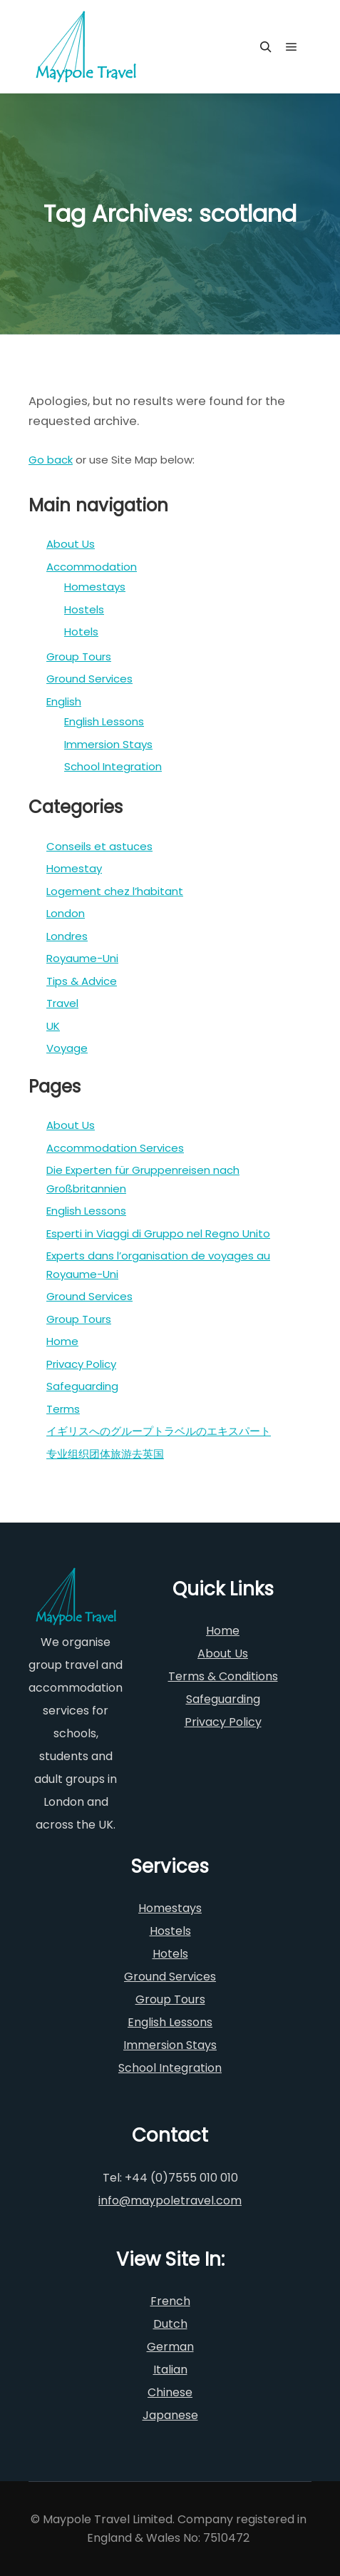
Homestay (74, 868)
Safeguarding (82, 1386)
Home (62, 1341)
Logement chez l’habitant (114, 891)
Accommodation (91, 566)
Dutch (170, 2324)
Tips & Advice (81, 980)
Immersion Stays (108, 744)
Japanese (170, 2415)
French (170, 2301)
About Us (70, 543)
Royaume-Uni (82, 958)
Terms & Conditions (223, 1676)
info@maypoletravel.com (170, 2200)
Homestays (94, 586)
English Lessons (104, 721)
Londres (67, 936)
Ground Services (89, 678)
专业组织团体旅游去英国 (105, 1453)
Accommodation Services (115, 1147)
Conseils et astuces (99, 846)
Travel (62, 1003)
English (63, 701)
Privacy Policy (81, 1363)
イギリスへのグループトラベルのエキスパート (158, 1431)
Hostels (84, 609)
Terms (63, 1408)
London (65, 913)
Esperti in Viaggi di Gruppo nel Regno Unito (158, 1233)
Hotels (81, 631)
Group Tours (78, 656)
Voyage (67, 1048)
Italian (170, 2369)
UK (53, 1025)
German (170, 2347)
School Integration (113, 766)
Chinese (170, 2392)
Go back (51, 459)
